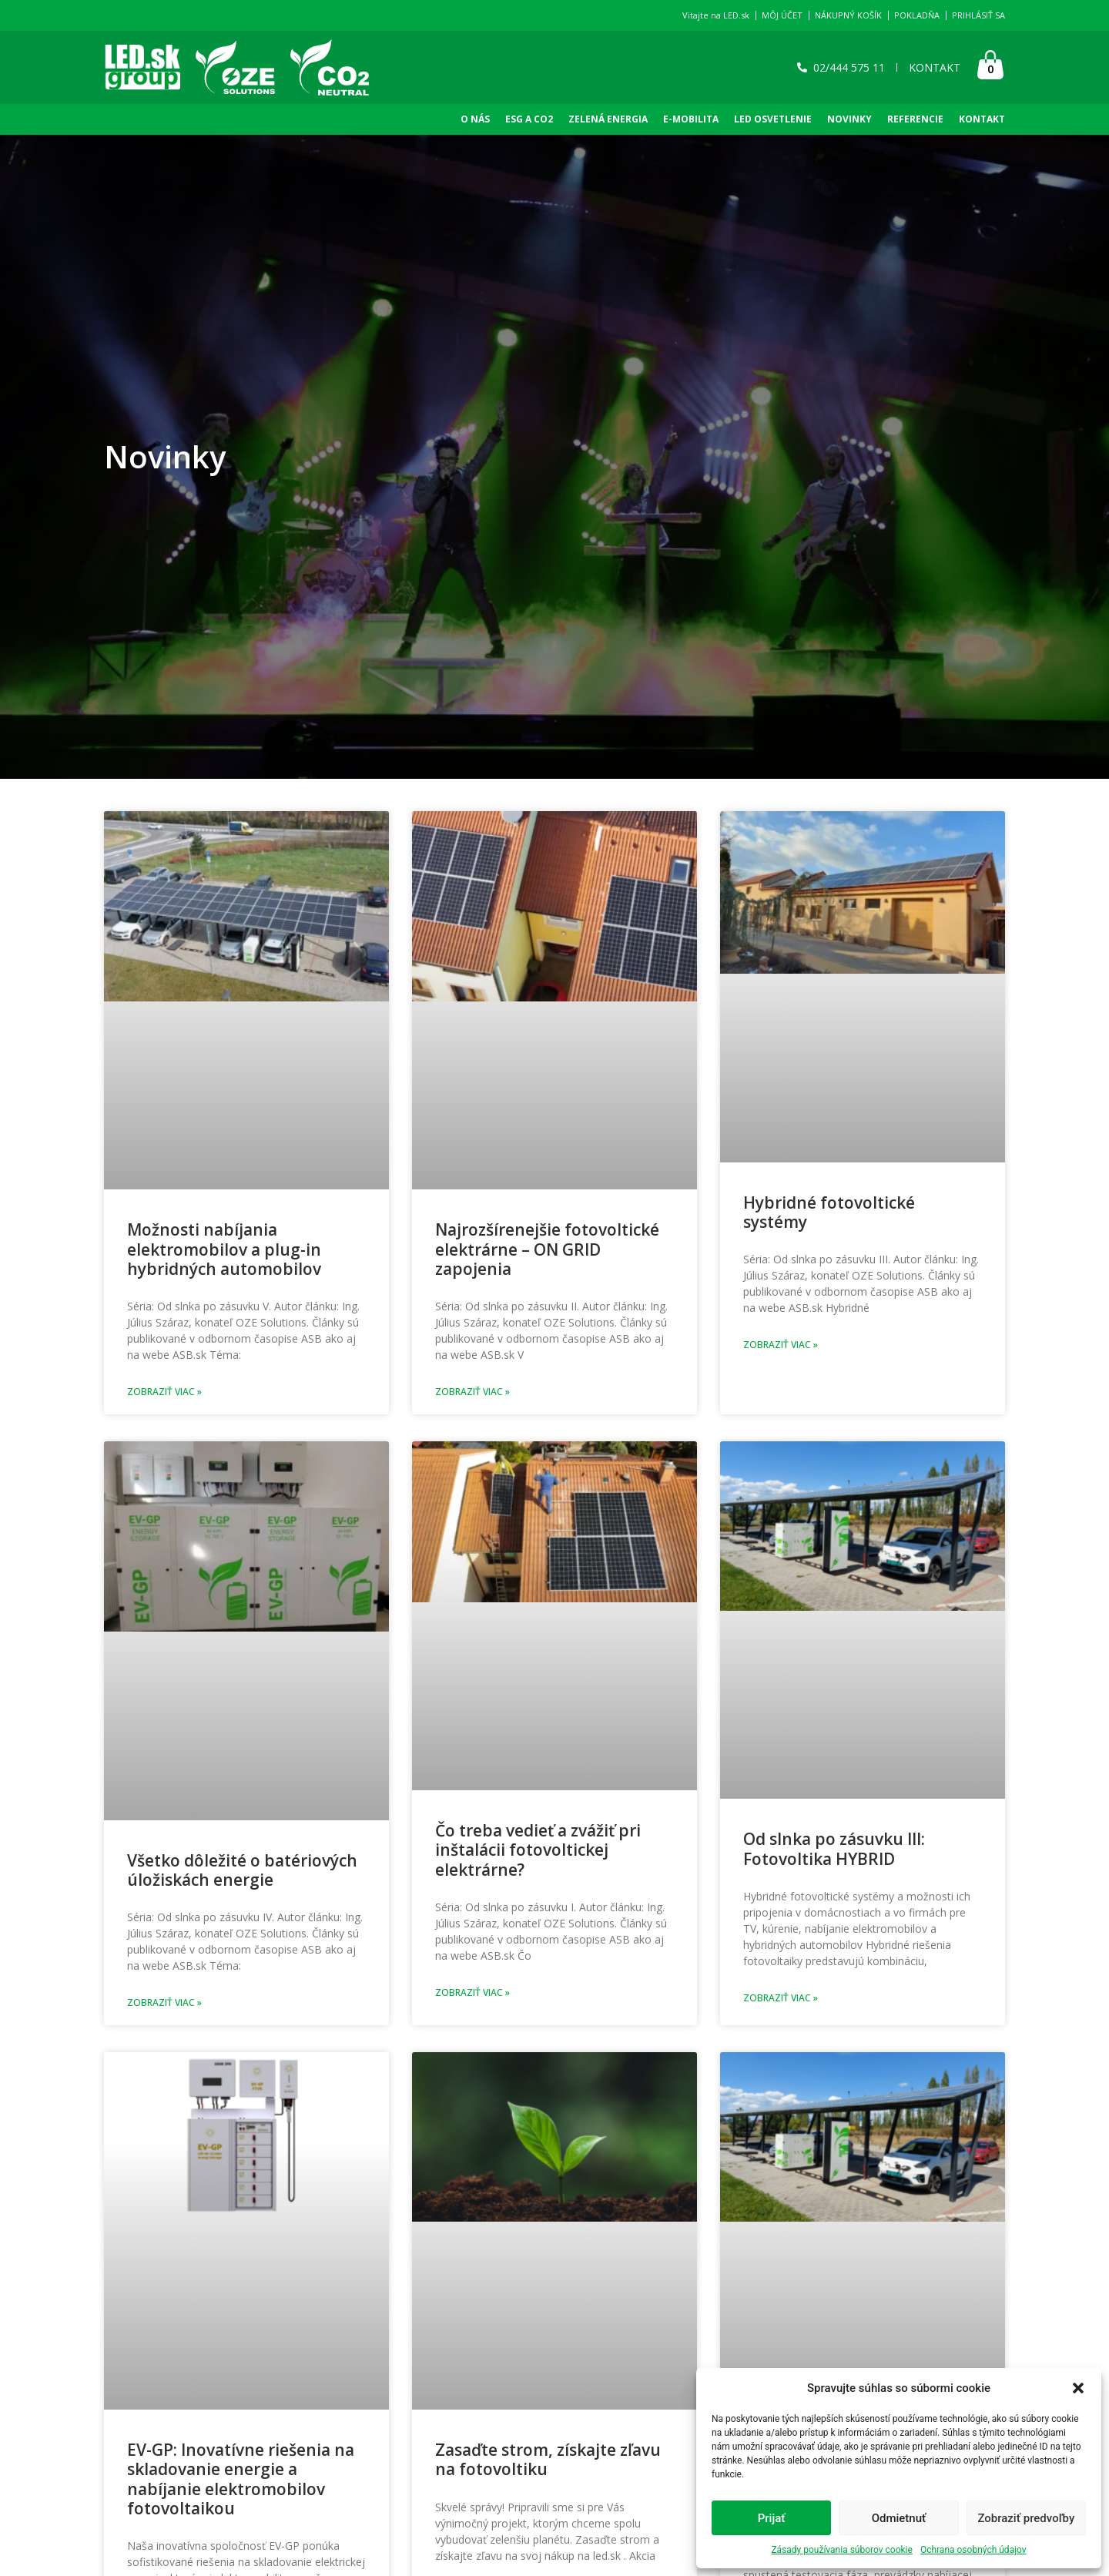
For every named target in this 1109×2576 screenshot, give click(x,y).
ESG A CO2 (529, 119)
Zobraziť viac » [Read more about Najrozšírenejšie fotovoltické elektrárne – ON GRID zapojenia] (472, 1391)
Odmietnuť (899, 2518)
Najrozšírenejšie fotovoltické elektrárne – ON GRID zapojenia (547, 1249)
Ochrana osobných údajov (973, 2549)
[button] (1078, 2388)
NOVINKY (849, 119)
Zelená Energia (608, 119)
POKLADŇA (917, 15)
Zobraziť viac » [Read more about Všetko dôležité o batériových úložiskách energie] (164, 2002)
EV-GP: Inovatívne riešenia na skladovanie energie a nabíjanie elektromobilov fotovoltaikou (240, 2479)
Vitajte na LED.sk (715, 15)
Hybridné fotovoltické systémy (829, 1212)
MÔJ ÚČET (782, 15)
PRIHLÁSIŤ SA (978, 15)
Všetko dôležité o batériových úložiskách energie (242, 1870)
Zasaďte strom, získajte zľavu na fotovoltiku (548, 2459)
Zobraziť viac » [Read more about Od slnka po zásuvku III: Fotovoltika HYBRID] (780, 1997)
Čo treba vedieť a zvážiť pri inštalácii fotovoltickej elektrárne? (538, 1850)
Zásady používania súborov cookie (842, 2549)
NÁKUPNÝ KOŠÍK (848, 15)
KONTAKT (982, 119)
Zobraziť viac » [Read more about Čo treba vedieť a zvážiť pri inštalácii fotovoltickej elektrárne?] (472, 1992)
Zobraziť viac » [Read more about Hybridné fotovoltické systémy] (780, 1344)
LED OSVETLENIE (773, 119)
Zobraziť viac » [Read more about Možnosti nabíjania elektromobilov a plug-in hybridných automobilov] (164, 1391)
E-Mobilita (691, 119)
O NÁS (475, 119)
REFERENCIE (915, 119)
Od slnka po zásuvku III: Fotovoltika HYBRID (834, 1848)
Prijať (772, 2518)
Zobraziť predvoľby (1025, 2518)
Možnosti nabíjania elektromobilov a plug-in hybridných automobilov (224, 1249)
